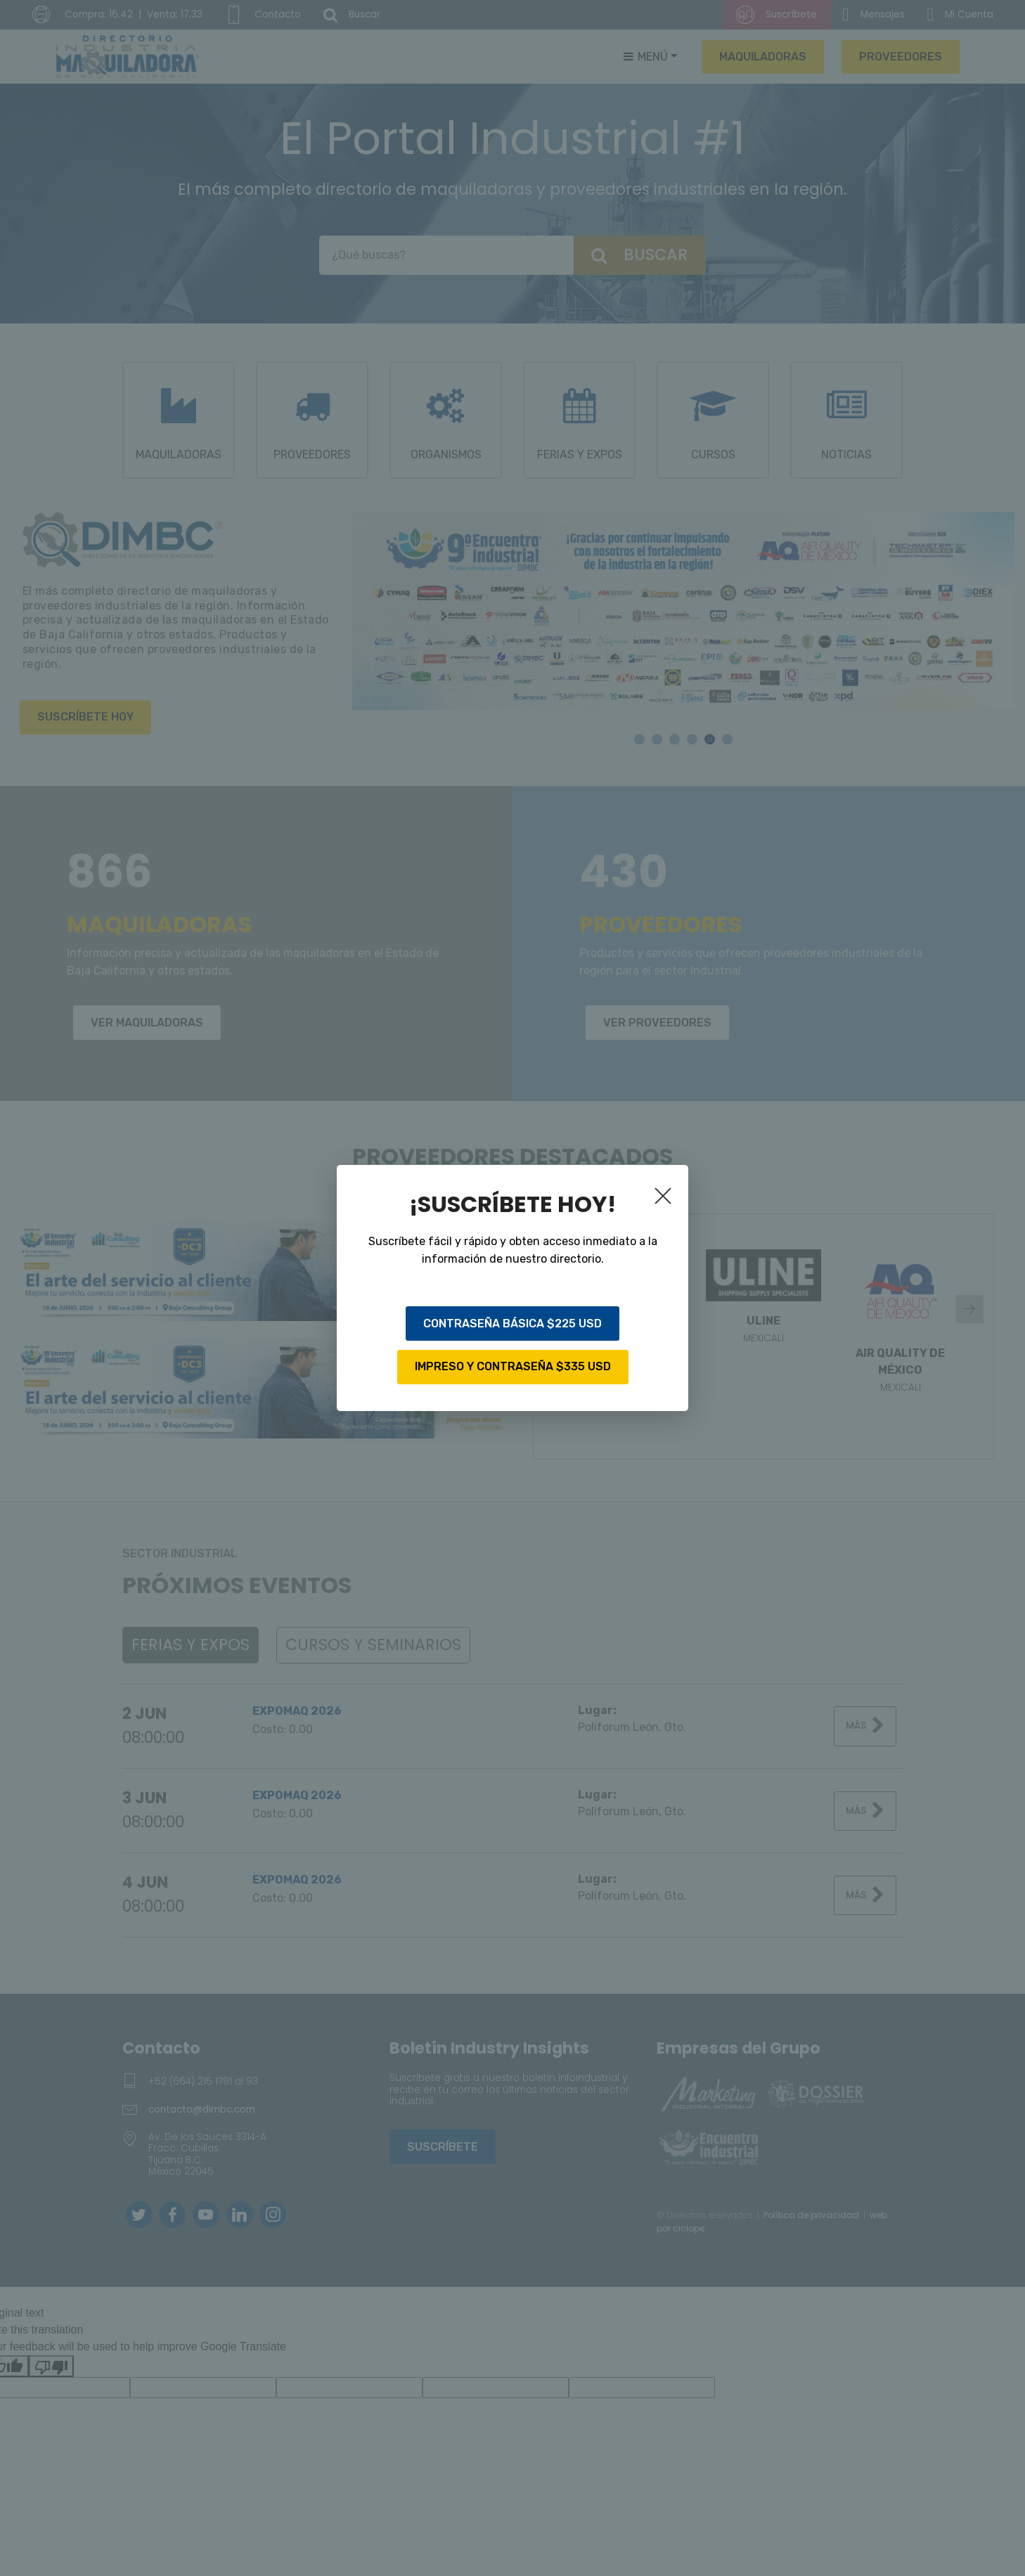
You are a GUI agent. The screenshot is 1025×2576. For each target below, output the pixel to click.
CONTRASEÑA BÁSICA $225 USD (512, 1323)
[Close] (665, 1198)
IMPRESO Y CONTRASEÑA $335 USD (513, 1366)
